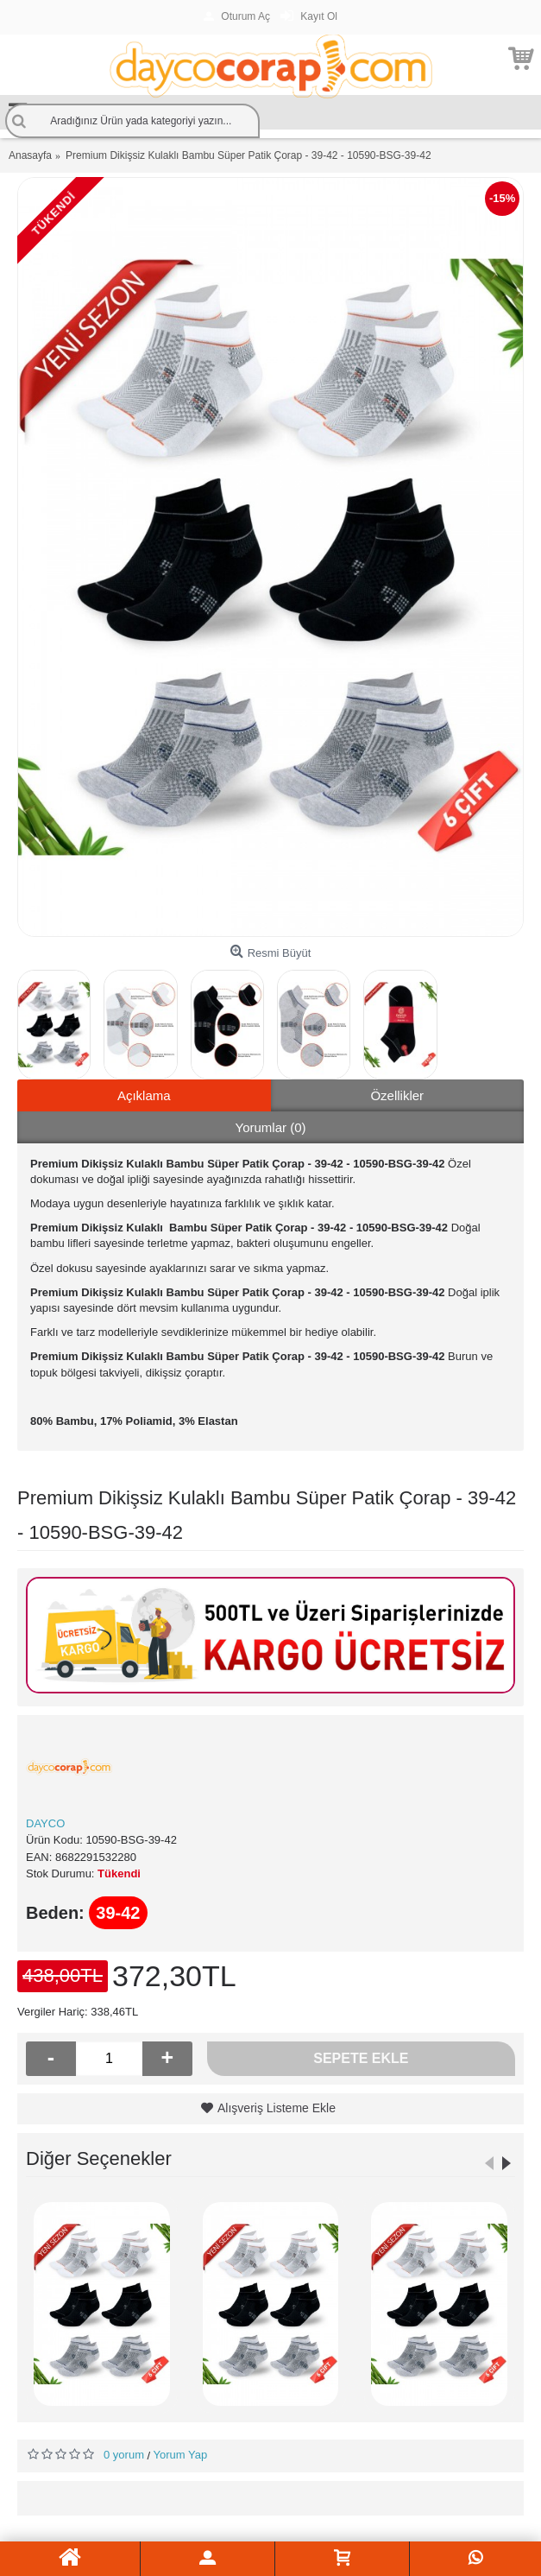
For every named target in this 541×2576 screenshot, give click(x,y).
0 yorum (124, 2454)
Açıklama (144, 1095)
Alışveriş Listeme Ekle (276, 2108)
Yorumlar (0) (271, 1127)
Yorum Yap (181, 2454)
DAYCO (45, 1823)
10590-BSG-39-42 (131, 1839)
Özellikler (397, 1095)
